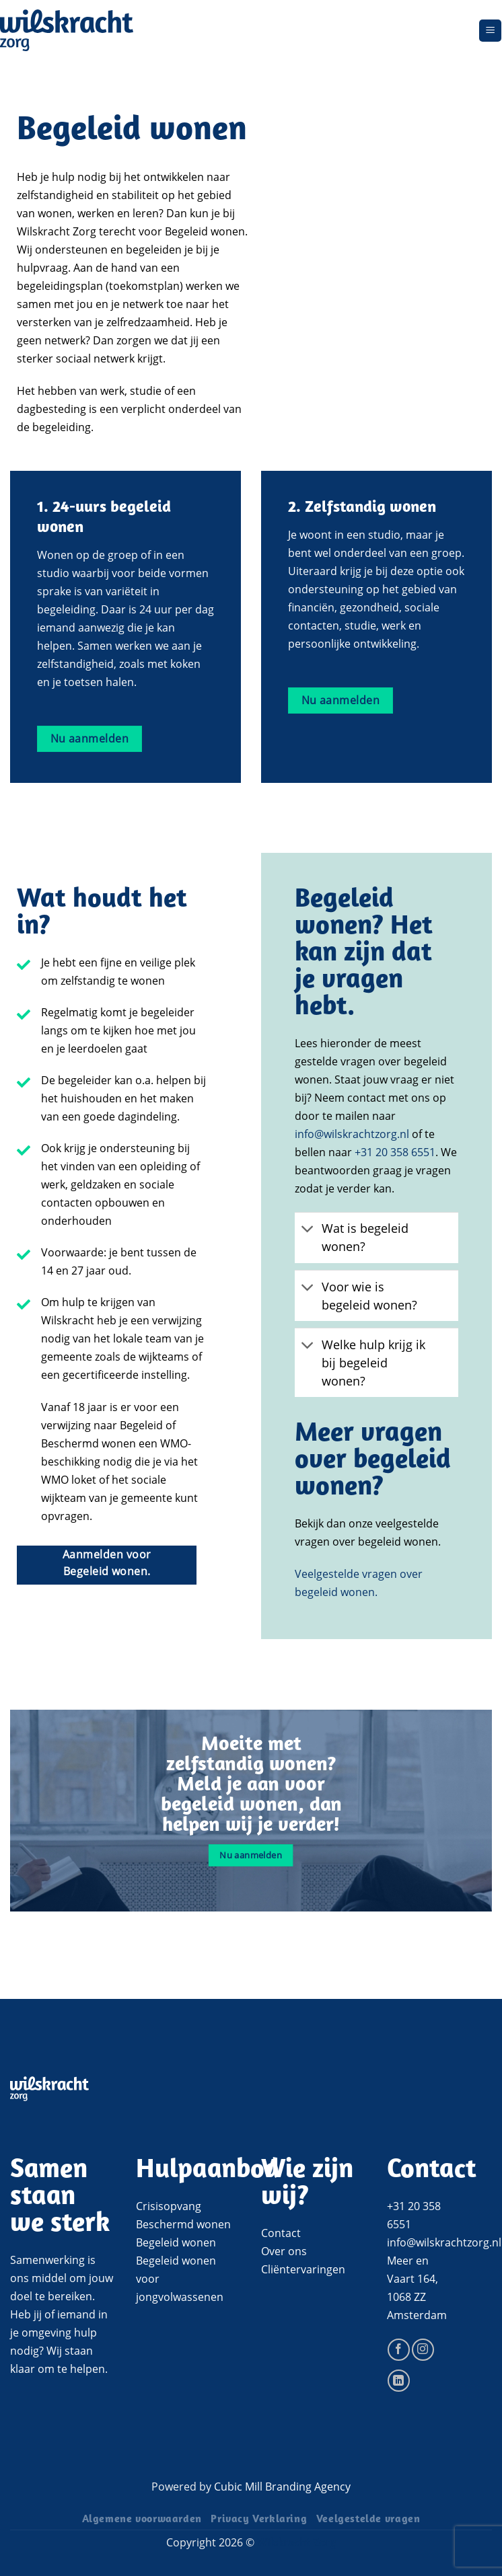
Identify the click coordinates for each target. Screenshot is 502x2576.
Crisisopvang (168, 2206)
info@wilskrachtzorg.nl (352, 1134)
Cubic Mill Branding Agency (282, 2486)
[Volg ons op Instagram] (423, 2350)
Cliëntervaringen (303, 2269)
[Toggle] (308, 1230)
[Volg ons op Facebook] (399, 2350)
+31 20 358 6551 (395, 1152)
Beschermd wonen (183, 2224)
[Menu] (490, 31)
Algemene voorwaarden (142, 2519)
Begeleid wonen (176, 2242)
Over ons (284, 2251)
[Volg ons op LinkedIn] (399, 2381)
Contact (281, 2233)
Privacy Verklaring (259, 2519)
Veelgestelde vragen (368, 2519)
